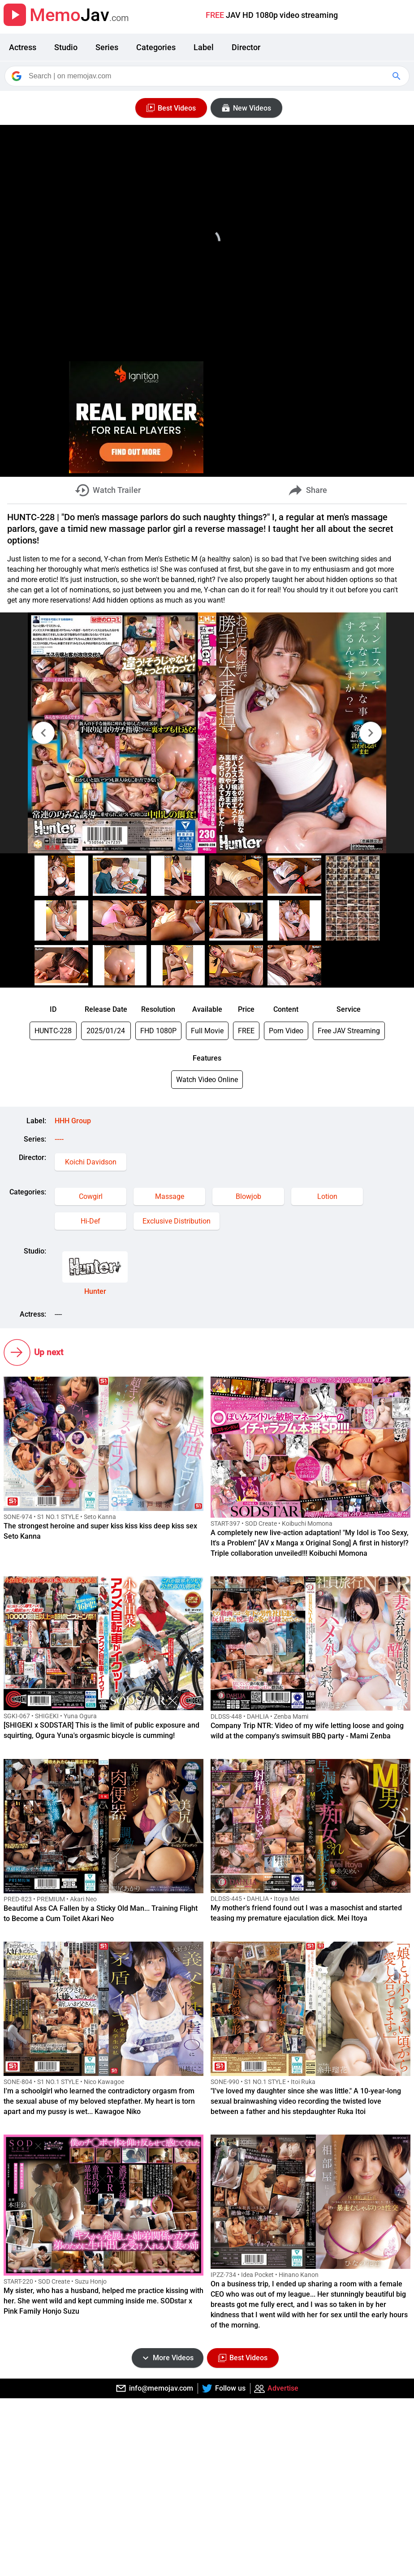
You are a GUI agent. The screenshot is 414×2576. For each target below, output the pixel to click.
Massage (169, 1196)
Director (246, 47)
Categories (156, 47)
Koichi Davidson (90, 1162)
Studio (66, 47)
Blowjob (248, 1196)
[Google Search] (397, 76)
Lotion (327, 1196)
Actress (22, 47)
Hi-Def (90, 1221)
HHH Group (73, 1121)
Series (106, 47)
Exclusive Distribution (176, 1221)
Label (204, 47)
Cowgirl (91, 1196)
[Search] (208, 76)
